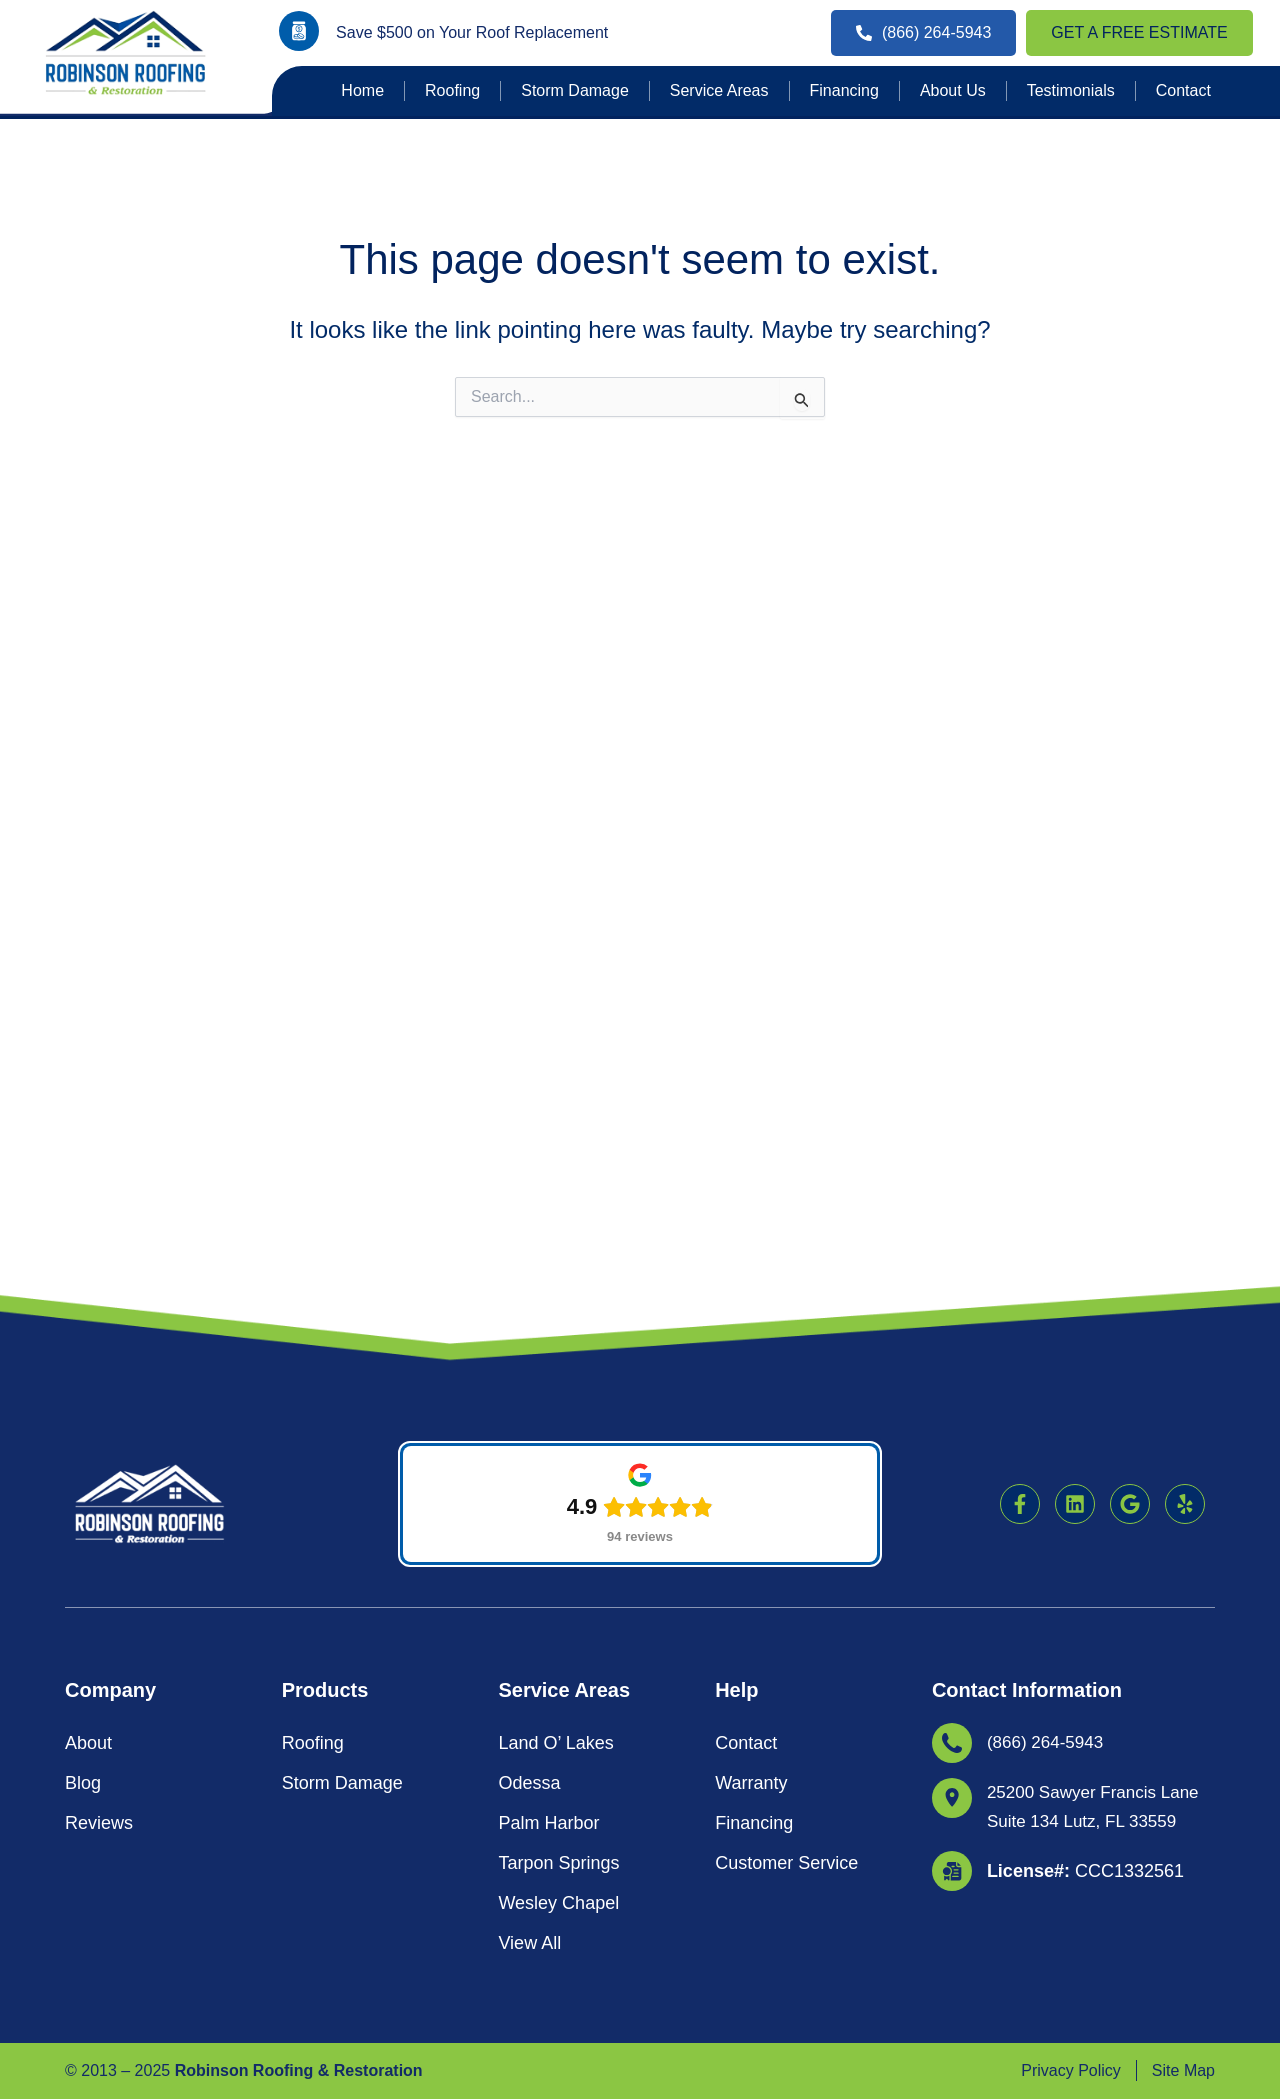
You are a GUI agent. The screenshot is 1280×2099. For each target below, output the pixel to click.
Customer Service (786, 1461)
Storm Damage (575, 90)
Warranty (751, 1381)
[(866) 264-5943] (952, 1341)
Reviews (99, 1421)
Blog (83, 1381)
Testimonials (1071, 90)
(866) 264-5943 (1048, 1341)
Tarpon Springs (558, 1461)
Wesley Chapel (558, 1501)
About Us (953, 90)
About (88, 1341)
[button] (640, 1708)
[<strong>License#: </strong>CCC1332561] (952, 1467)
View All (529, 1541)
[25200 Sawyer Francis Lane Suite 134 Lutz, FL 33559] (952, 1396)
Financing (844, 90)
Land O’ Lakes (555, 1341)
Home (362, 90)
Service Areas (719, 90)
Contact (1183, 90)
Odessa (529, 1381)
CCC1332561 (1085, 1467)
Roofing (452, 90)
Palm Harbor (548, 1421)
